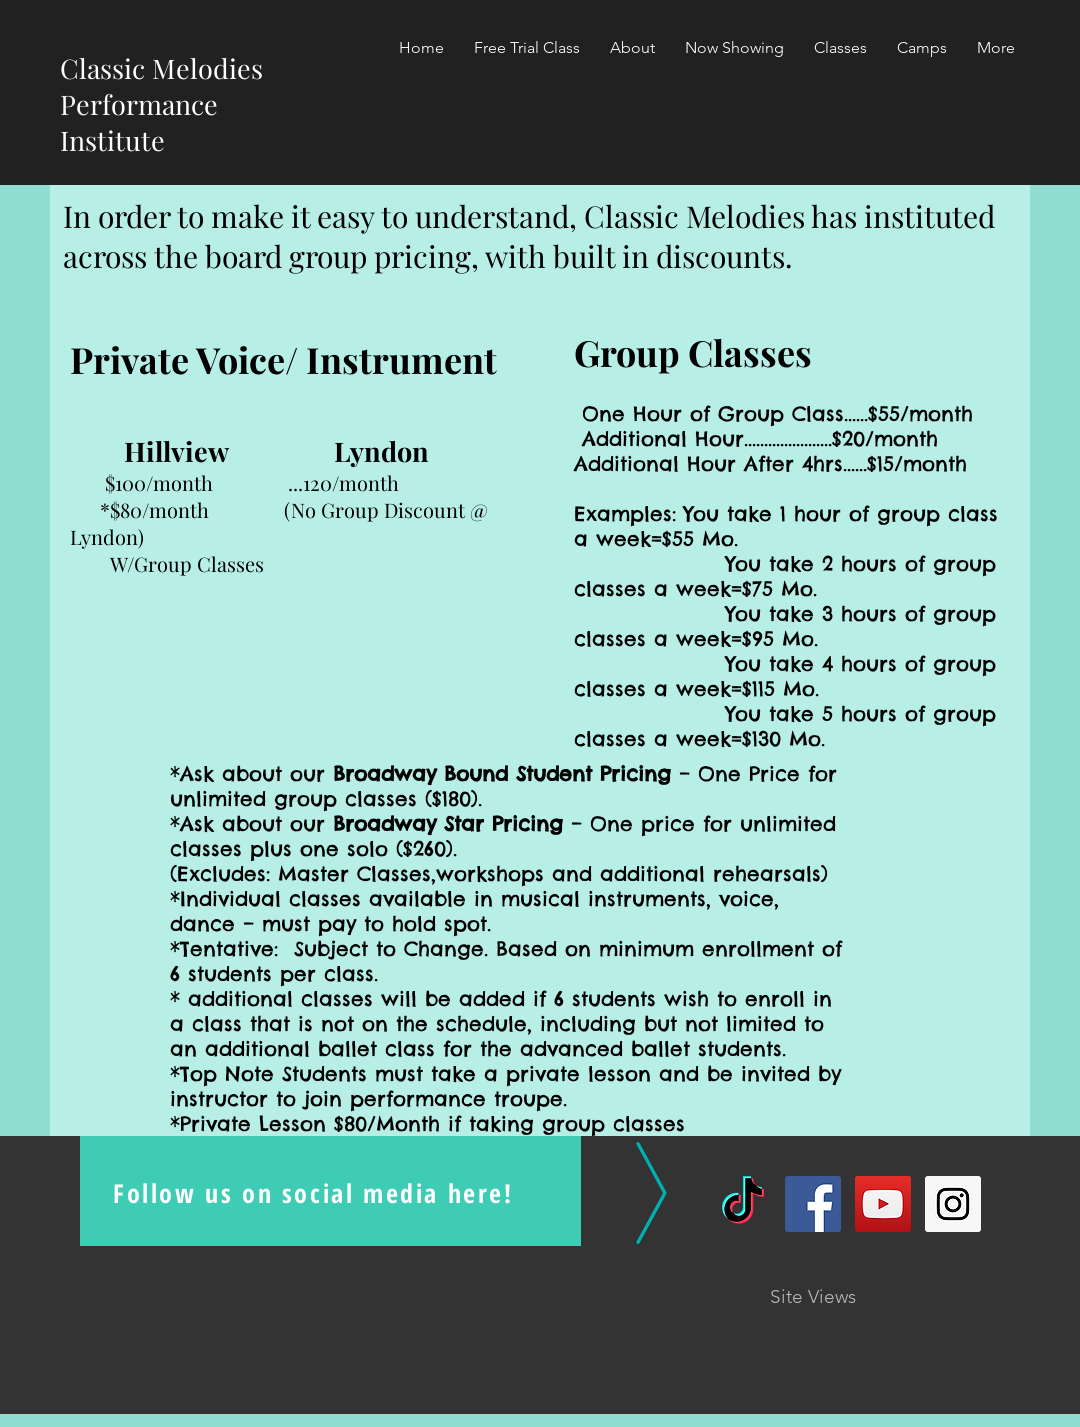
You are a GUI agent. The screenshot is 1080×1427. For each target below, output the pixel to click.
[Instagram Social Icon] (953, 1204)
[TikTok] (743, 1204)
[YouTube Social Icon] (883, 1204)
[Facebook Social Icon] (813, 1204)
